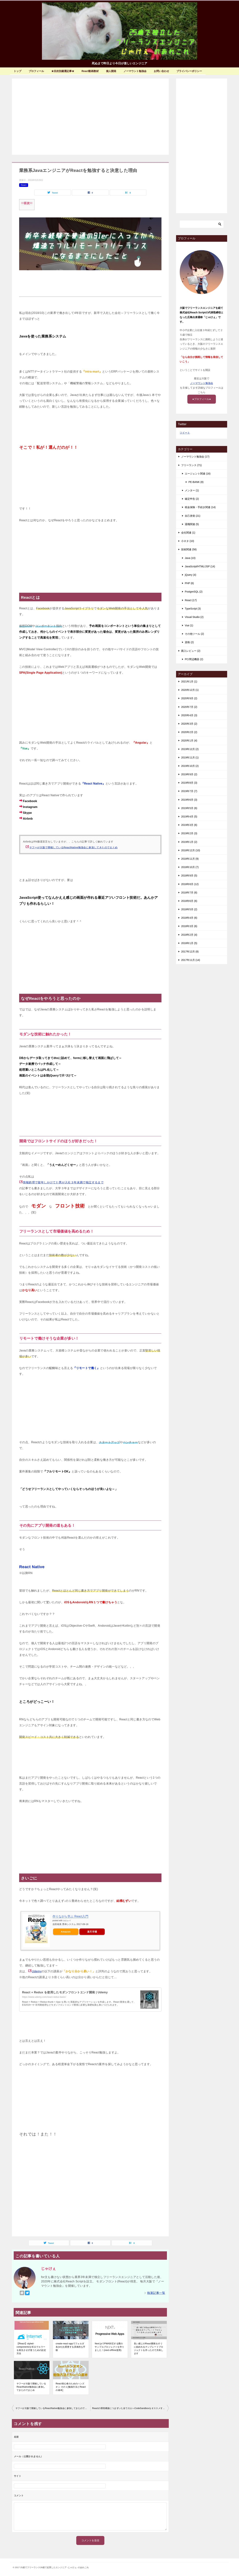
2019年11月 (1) (190, 757)
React (23, 185)
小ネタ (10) (187, 541)
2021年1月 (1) (189, 681)
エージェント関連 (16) (198, 473)
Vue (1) (189, 625)
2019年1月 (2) (189, 841)
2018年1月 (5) (189, 943)
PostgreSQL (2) (194, 591)
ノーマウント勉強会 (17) (195, 456)
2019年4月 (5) (189, 816)
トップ (17, 71)
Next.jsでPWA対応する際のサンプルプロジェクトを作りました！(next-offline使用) (109, 2346)
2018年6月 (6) (189, 900)
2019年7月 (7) (189, 791)
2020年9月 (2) (189, 698)
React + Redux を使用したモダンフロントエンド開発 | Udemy (65, 1992)
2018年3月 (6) (189, 926)
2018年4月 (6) (189, 917)
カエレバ (67, 1921)
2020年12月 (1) (190, 689)
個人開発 (111, 71)
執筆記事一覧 (156, 2292)
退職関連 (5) (192, 524)
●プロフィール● (201, 399)
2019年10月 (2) (190, 765)
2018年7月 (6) (189, 892)
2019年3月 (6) (189, 824)
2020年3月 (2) (189, 723)
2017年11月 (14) (190, 959)
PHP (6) (189, 583)
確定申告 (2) (192, 498)
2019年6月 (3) (189, 799)
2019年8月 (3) (189, 782)
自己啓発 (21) (192, 515)
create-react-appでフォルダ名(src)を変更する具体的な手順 (70, 2346)
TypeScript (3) (193, 608)
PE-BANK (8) (195, 482)
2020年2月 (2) (189, 732)
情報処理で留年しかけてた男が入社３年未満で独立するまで (63, 1182)
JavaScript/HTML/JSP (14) (200, 566)
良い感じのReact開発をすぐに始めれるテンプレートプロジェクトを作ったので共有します (148, 2348)
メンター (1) (192, 490)
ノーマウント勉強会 (135, 71)
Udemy (37, 1971)
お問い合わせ (161, 71)
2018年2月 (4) (189, 934)
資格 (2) (189, 642)
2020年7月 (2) (189, 706)
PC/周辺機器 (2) (194, 659)
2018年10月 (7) (190, 867)
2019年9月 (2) (189, 774)
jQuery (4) (190, 574)
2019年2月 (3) (189, 833)
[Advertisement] (90, 117)
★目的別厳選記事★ (62, 71)
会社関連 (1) (188, 532)
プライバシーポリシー (189, 71)
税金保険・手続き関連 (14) (200, 507)
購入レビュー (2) (190, 650)
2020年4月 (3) (189, 715)
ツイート (185, 432)
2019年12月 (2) (190, 749)
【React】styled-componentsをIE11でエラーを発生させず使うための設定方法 (31, 2348)
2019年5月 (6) (189, 808)
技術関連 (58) (189, 549)
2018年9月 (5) (189, 875)
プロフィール (36, 71)
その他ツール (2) (194, 633)
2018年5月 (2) (189, 909)
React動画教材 (90, 71)
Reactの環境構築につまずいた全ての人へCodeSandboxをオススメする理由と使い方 (130, 2408)
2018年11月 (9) (190, 858)
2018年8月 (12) (190, 884)
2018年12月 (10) (190, 850)
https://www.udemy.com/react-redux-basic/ (44, 1997)
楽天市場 (92, 1931)
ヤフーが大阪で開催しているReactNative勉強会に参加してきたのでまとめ (73, 847)
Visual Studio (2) (194, 617)
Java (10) (190, 558)
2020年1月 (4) (189, 740)
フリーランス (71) (191, 465)
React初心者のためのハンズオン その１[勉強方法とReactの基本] (71, 2386)
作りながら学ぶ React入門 (70, 1916)
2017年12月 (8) (190, 951)
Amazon (66, 1931)
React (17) (191, 600)
